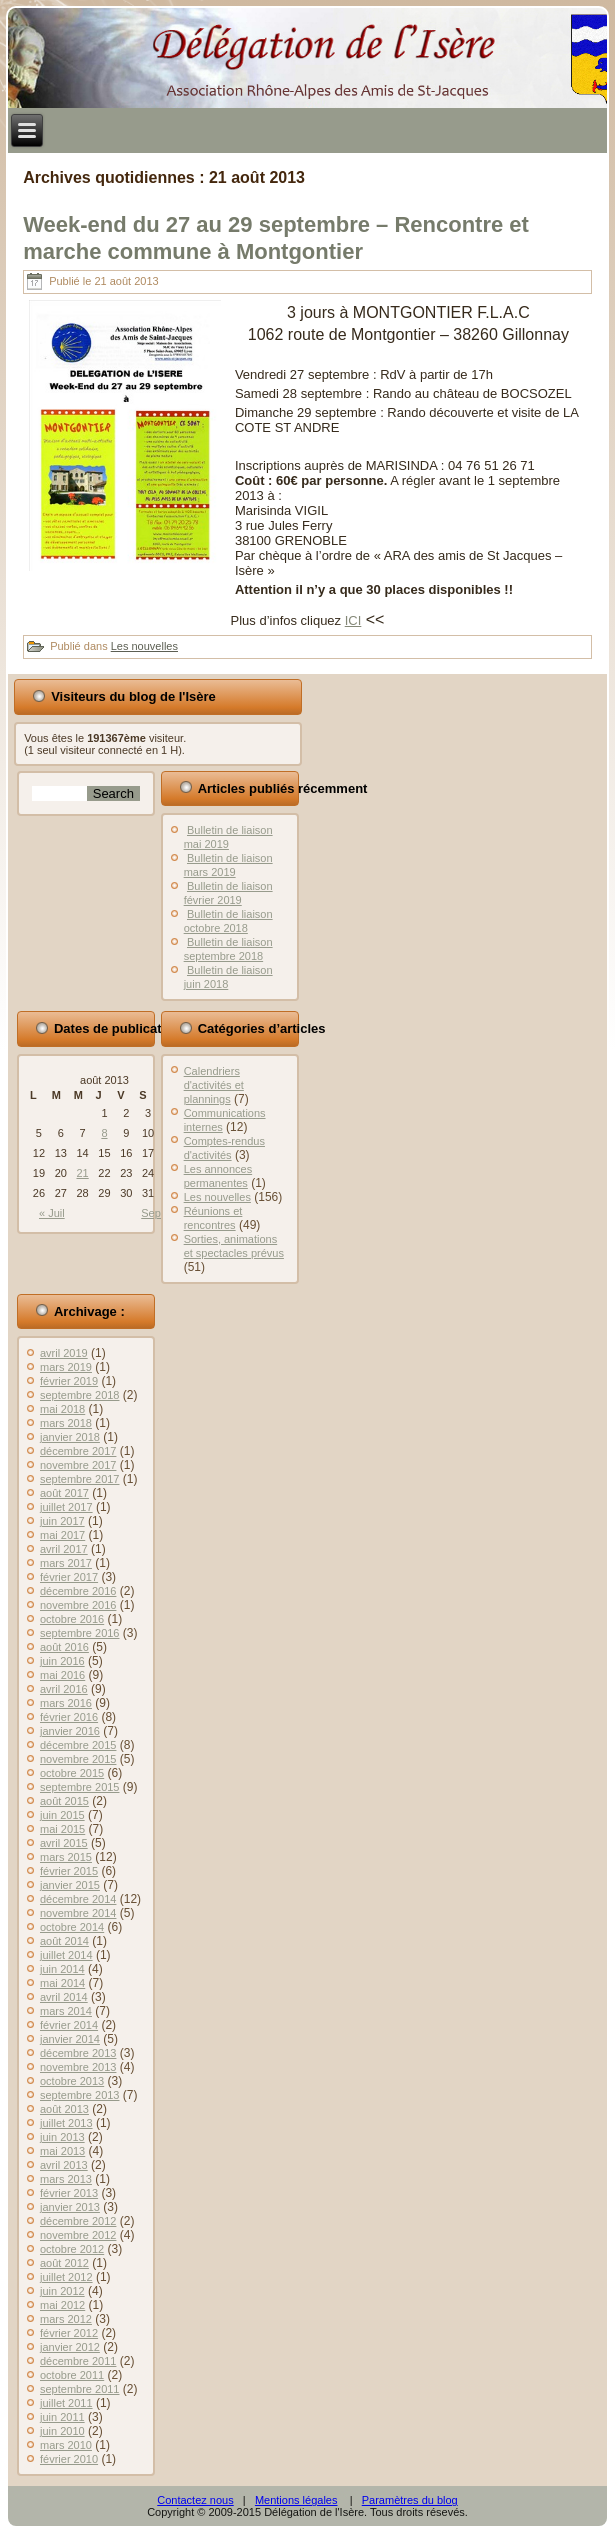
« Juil (52, 1213)
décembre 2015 (78, 1745)
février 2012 (69, 2333)
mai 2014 (62, 1983)
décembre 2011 (78, 2361)
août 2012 (64, 2263)
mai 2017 (62, 1535)
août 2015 (64, 1801)
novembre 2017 (78, 1465)
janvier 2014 (70, 2039)
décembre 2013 (78, 2053)
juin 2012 (62, 2291)
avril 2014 (64, 1997)
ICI (353, 620)
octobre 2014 (72, 1927)
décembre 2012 (78, 2221)
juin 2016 (62, 1661)
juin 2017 (62, 1521)
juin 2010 (62, 2431)
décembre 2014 (78, 1899)
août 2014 (64, 1941)
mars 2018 (66, 1423)
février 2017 (69, 1577)
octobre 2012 (72, 2249)
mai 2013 (62, 2151)
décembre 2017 (78, 1451)
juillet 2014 (66, 1955)
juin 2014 (62, 1969)
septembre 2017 (80, 1479)
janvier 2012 (70, 2347)
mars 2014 (66, 2011)
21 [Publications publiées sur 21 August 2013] (82, 1173)
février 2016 (69, 1717)
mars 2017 (66, 1563)
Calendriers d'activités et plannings (214, 1085)
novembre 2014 (78, 1913)
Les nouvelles (144, 646)
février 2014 (69, 2025)
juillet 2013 (66, 2123)
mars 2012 (66, 2319)
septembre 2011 (80, 2389)
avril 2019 (64, 1353)
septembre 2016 (80, 1633)
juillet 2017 (66, 1507)
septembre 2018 (80, 1395)
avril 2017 (64, 1549)
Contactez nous (195, 2500)
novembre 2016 (78, 1605)
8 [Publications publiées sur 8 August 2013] (104, 1133)
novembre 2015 (78, 1759)
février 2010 (69, 2459)
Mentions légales (296, 2500)
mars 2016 (66, 1703)
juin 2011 (62, 2417)
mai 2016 (62, 1675)
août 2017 (64, 1493)
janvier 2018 (70, 1437)
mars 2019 (66, 1367)
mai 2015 (62, 1829)
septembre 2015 (80, 1787)
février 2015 (69, 1871)
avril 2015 (64, 1843)
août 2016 (64, 1647)
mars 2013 (66, 2179)
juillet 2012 (66, 2277)
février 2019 (69, 1381)
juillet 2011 (66, 2403)
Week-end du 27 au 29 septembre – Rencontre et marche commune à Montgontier (276, 237)
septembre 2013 (80, 2095)
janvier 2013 (70, 2207)
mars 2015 (66, 1857)
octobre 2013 (72, 2081)
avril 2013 (64, 2165)
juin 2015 (62, 1815)
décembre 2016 (78, 1591)
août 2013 (64, 2109)
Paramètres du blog (410, 2500)
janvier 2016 (70, 1731)
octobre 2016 (72, 1619)
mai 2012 (62, 2305)
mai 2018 (62, 1409)
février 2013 (69, 2193)
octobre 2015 (72, 1773)
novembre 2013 (78, 2067)
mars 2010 (66, 2445)
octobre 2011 (72, 2375)
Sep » (155, 1213)
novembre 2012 (78, 2235)
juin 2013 (62, 2137)
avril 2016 (64, 1689)
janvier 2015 (70, 1885)
